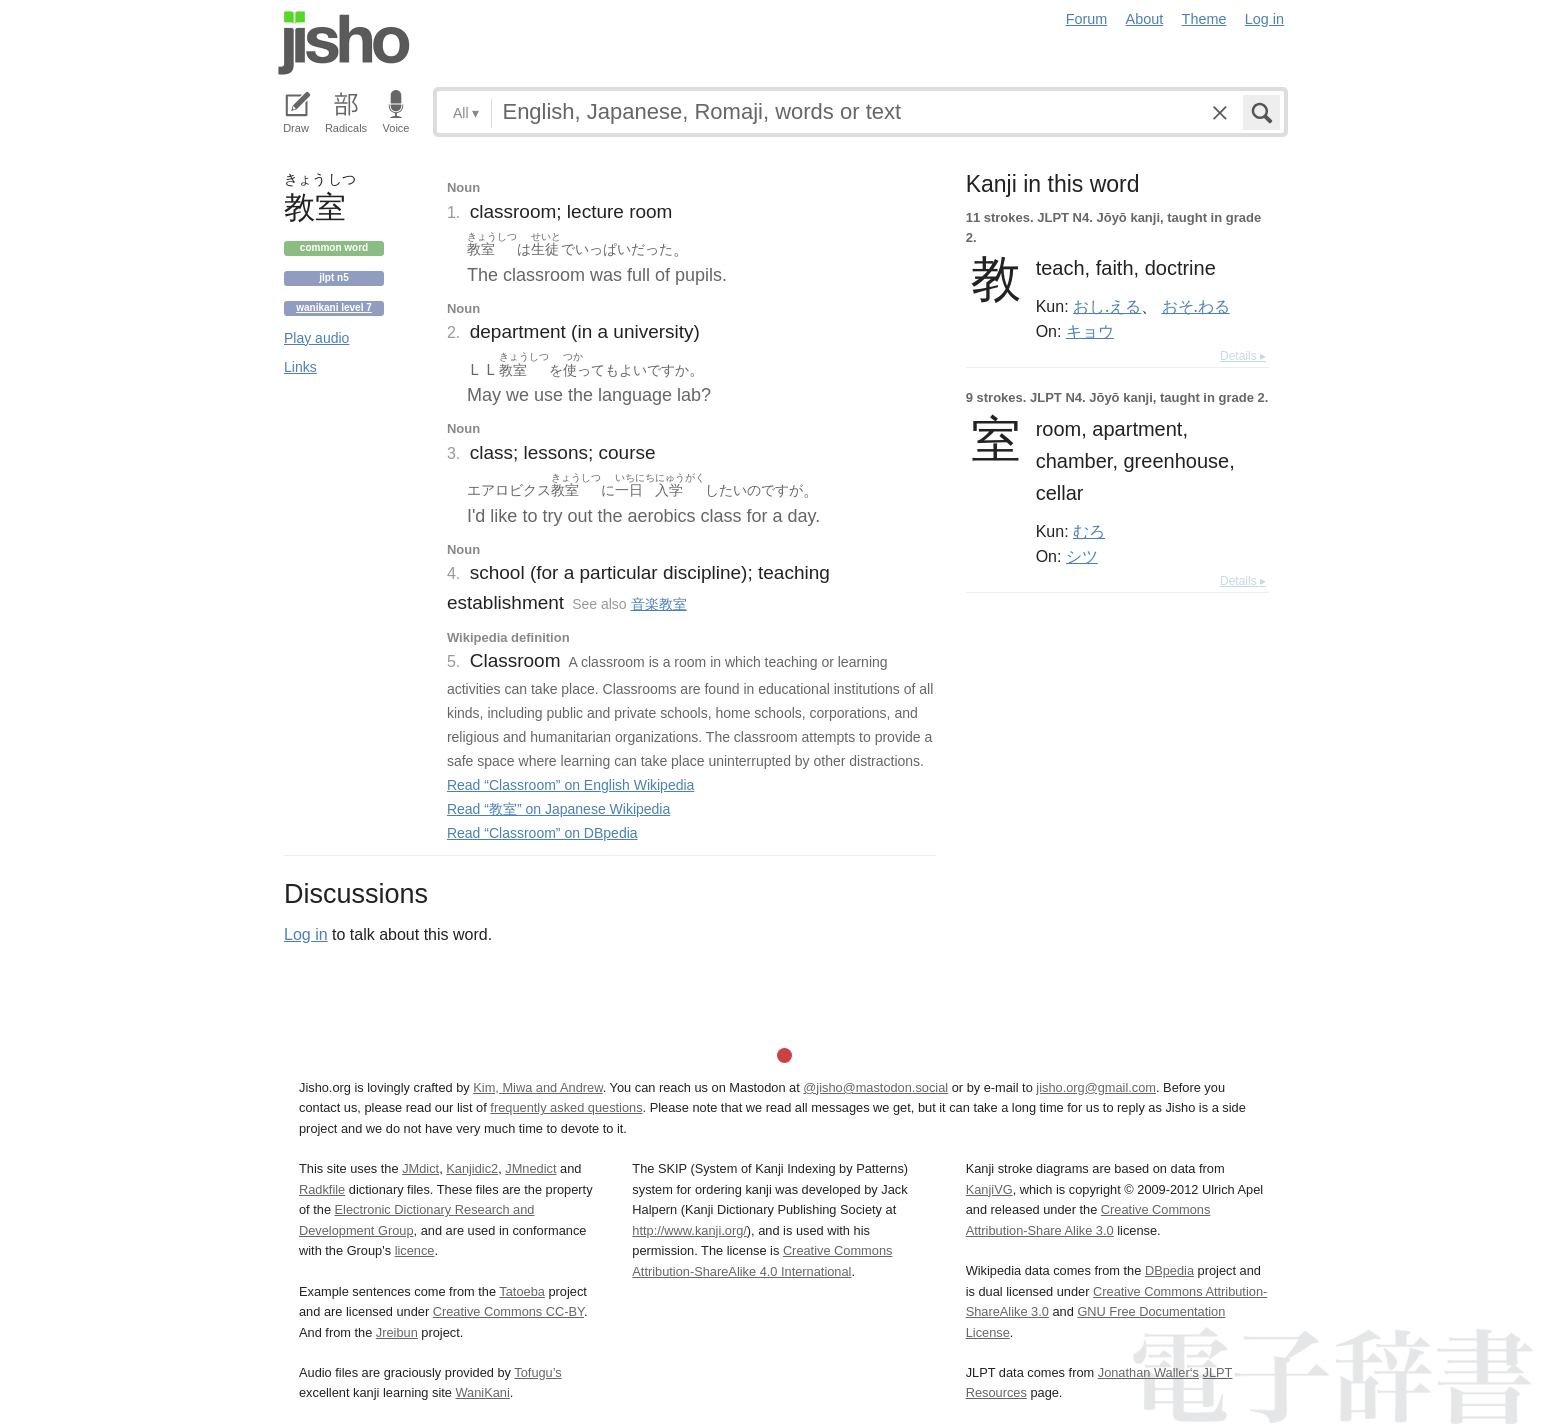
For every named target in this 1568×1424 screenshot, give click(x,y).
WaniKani (483, 1392)
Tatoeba (522, 1291)
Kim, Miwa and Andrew (537, 1087)
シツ (1082, 556)
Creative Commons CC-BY (508, 1311)
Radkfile (322, 1189)
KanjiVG (989, 1189)
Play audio (316, 338)
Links (300, 367)
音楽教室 (659, 604)
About (1145, 19)
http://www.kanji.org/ (689, 1230)
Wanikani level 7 (334, 307)
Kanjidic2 (472, 1168)
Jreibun (397, 1332)
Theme (1204, 19)
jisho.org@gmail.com (1096, 1087)
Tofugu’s (537, 1372)
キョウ (1090, 331)
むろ (1089, 531)
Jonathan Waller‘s (1148, 1372)
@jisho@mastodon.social (875, 1087)
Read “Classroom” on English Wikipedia (570, 785)
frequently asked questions (566, 1107)
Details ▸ (1243, 356)
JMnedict (530, 1168)
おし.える (1107, 306)
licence (415, 1250)
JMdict (420, 1168)
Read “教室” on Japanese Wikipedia (558, 809)
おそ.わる (1196, 306)
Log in (1264, 19)
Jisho (344, 43)
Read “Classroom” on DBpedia (542, 833)
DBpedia (1169, 1270)
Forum (1087, 19)
